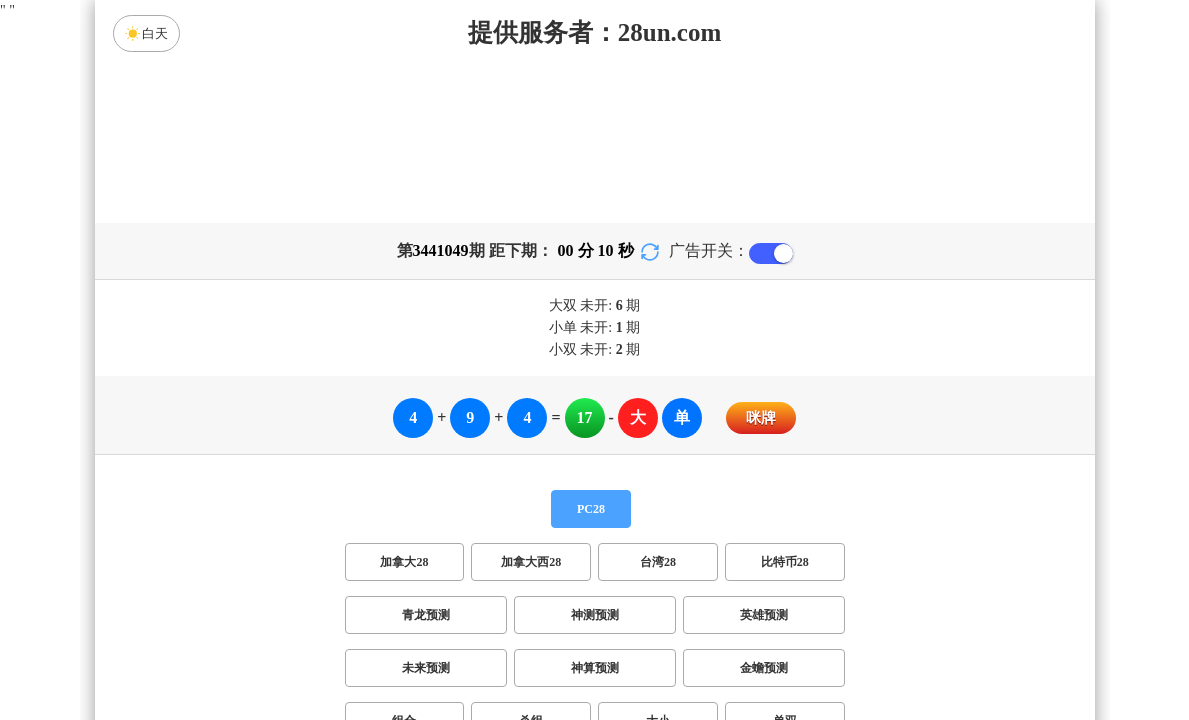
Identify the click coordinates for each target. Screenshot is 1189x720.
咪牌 (761, 418)
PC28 (591, 509)
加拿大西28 (531, 562)
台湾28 (658, 562)
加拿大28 (404, 562)
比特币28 (785, 562)
